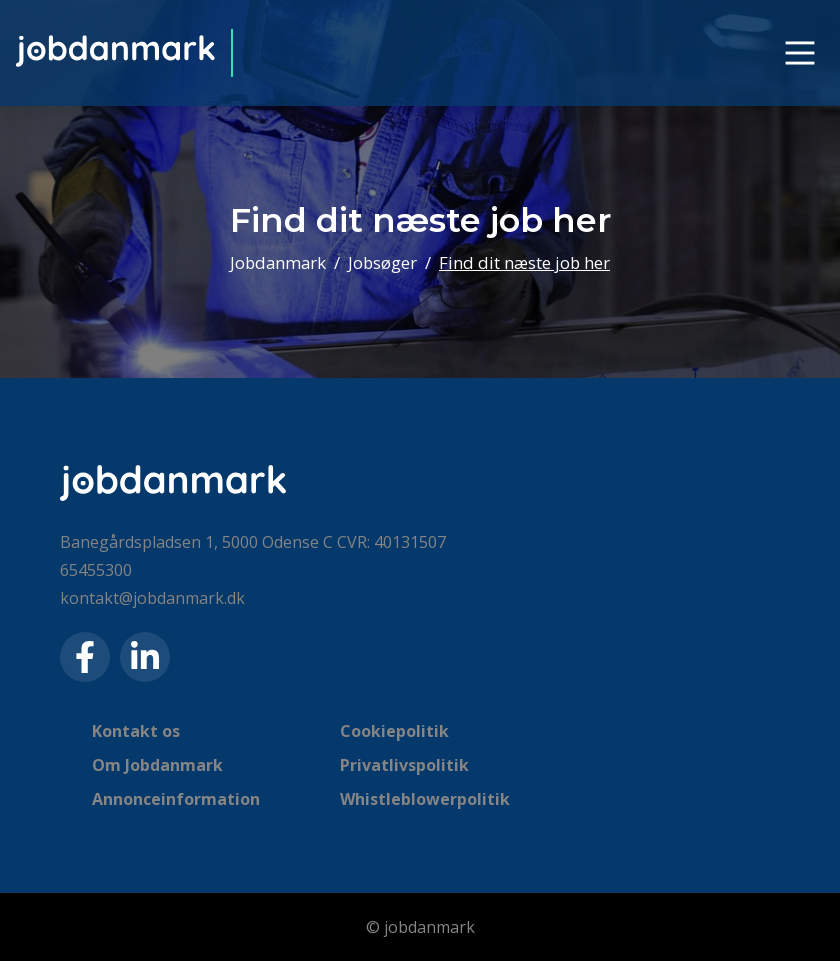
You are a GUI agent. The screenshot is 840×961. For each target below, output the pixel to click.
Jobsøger (382, 262)
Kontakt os (136, 731)
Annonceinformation (176, 799)
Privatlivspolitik (404, 765)
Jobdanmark (278, 262)
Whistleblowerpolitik (425, 799)
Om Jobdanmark (157, 765)
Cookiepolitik (394, 731)
